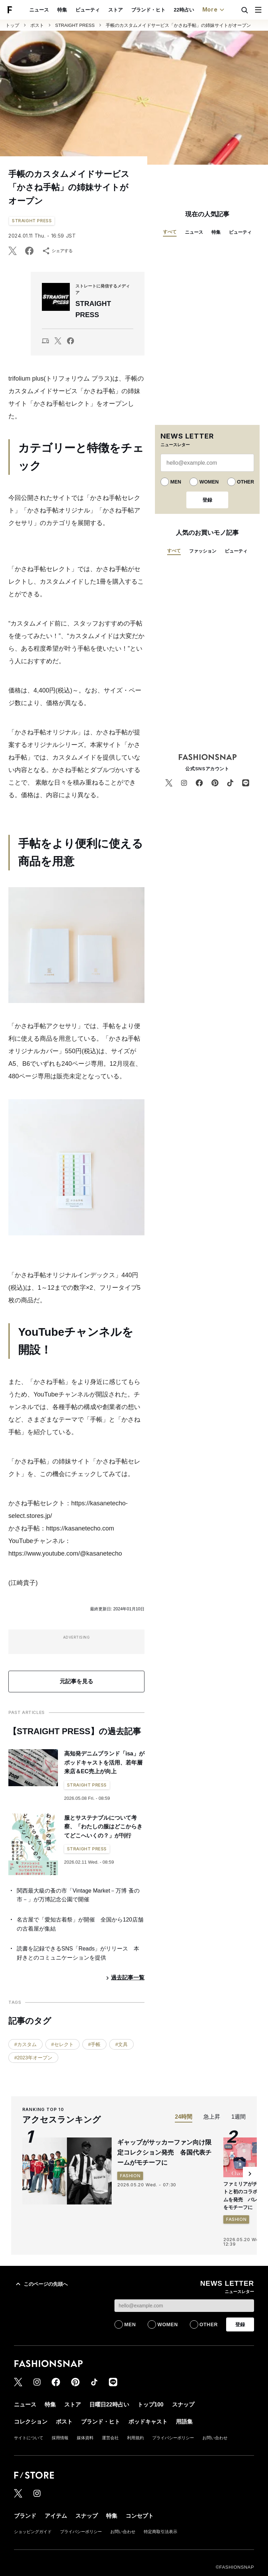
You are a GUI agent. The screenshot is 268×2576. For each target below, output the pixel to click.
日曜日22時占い (109, 2404)
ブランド (25, 2516)
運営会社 (110, 2437)
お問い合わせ (215, 2437)
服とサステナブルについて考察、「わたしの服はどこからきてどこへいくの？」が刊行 (103, 1827)
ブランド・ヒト (88, 9)
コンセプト (140, 2516)
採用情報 (60, 2437)
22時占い (124, 9)
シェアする (57, 251)
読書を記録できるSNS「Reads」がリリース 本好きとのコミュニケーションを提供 (78, 1953)
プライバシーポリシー (173, 2437)
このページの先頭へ (41, 2284)
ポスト (37, 25)
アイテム (56, 2516)
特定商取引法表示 (160, 2531)
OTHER (245, 482)
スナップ (183, 9)
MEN (175, 482)
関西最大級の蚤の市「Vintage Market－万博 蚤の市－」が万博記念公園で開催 (78, 1895)
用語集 (184, 2422)
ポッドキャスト (148, 2422)
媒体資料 (85, 2437)
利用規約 (135, 2437)
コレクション (216, 9)
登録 (207, 500)
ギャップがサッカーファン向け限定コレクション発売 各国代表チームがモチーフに (164, 2152)
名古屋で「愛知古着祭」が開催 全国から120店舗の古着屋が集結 (80, 1924)
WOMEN (208, 482)
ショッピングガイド (33, 2531)
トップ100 (153, 9)
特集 (216, 232)
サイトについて (28, 2437)
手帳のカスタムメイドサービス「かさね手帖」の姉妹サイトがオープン (178, 25)
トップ (12, 25)
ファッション (202, 551)
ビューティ (27, 9)
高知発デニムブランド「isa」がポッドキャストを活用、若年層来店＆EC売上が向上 (104, 1762)
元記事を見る (76, 1681)
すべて (170, 231)
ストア (55, 9)
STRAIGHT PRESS (75, 25)
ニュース (194, 232)
